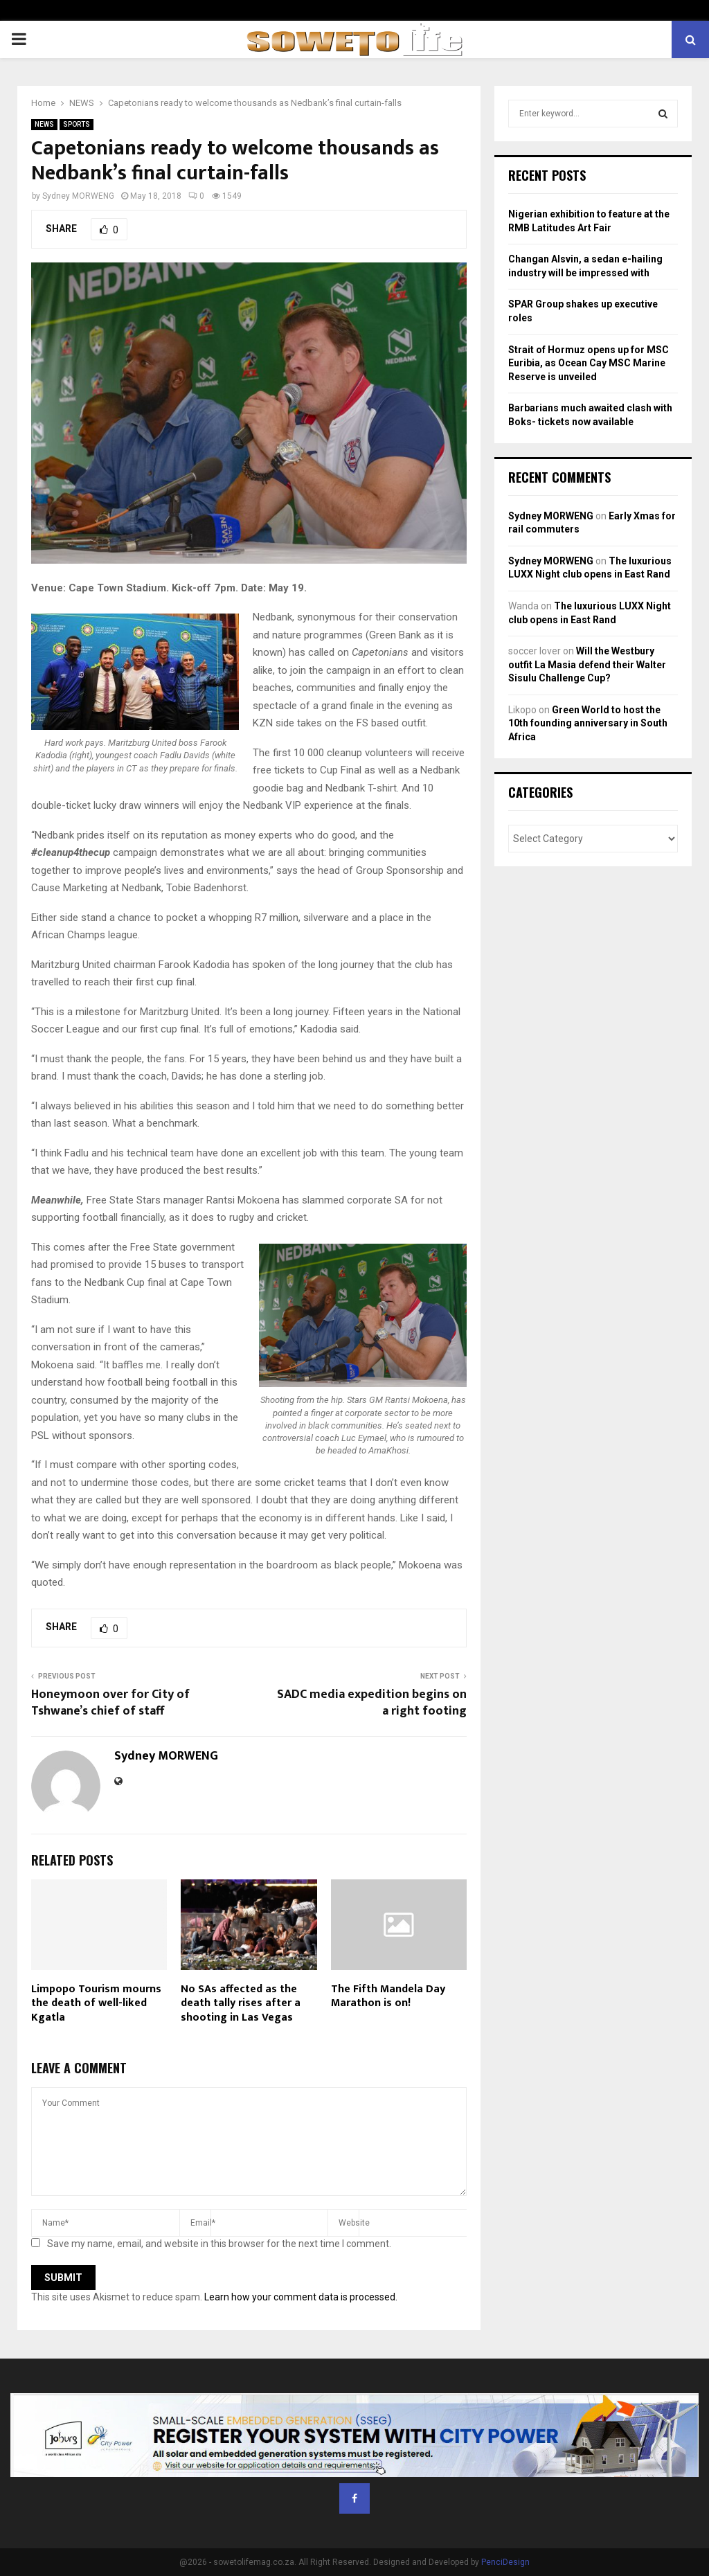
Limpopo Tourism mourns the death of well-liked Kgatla (96, 2004)
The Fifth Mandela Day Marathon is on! (388, 1996)
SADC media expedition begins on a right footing (372, 1702)
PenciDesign (505, 2562)
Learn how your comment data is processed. (300, 2296)
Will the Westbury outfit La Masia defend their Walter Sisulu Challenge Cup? (587, 664)
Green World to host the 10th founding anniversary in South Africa (587, 723)
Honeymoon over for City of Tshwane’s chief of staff (110, 1702)
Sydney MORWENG (78, 196)
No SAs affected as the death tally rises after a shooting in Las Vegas (240, 2004)
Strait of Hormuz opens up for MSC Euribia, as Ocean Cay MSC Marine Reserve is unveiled (588, 363)
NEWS (44, 124)
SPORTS (76, 124)
